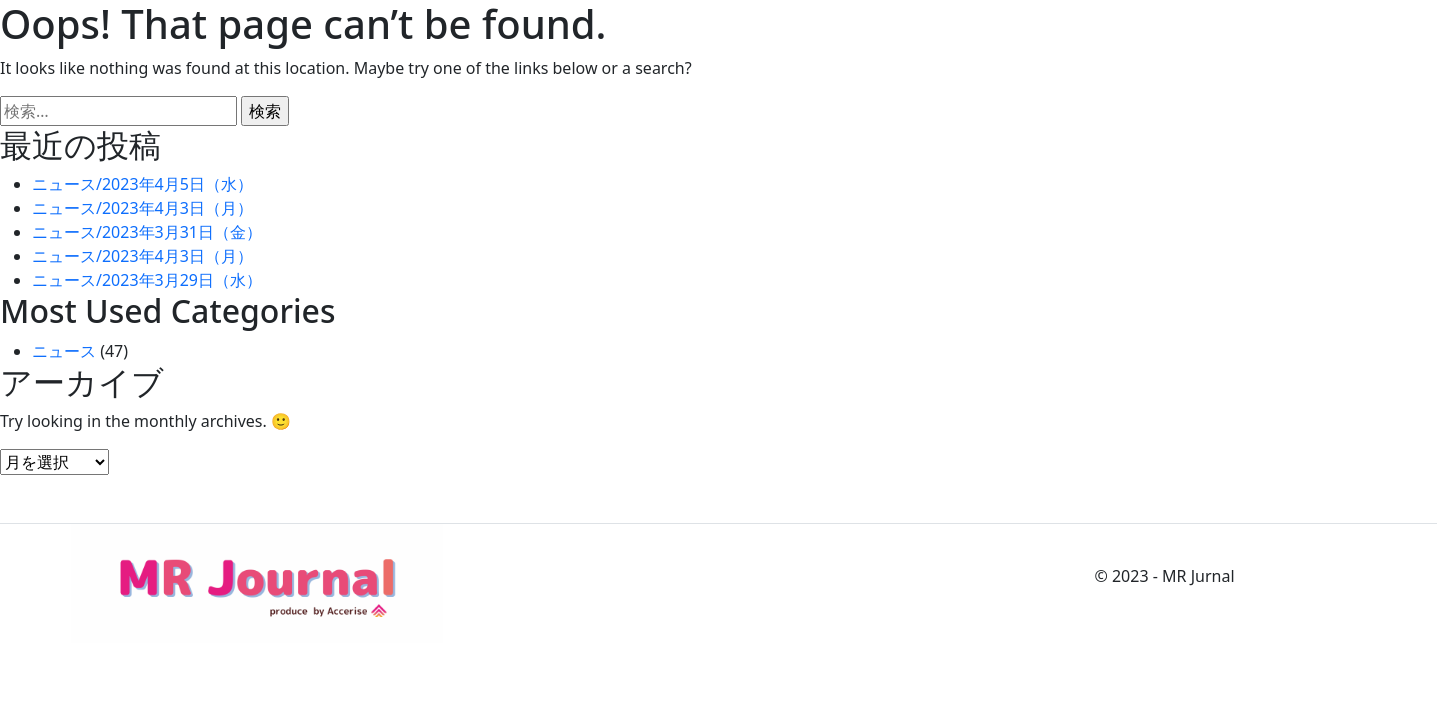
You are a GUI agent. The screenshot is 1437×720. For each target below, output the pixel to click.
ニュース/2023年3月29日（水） (147, 280)
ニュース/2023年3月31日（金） (147, 232)
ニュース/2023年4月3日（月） (142, 208)
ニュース (64, 351)
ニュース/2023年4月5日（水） (142, 184)
